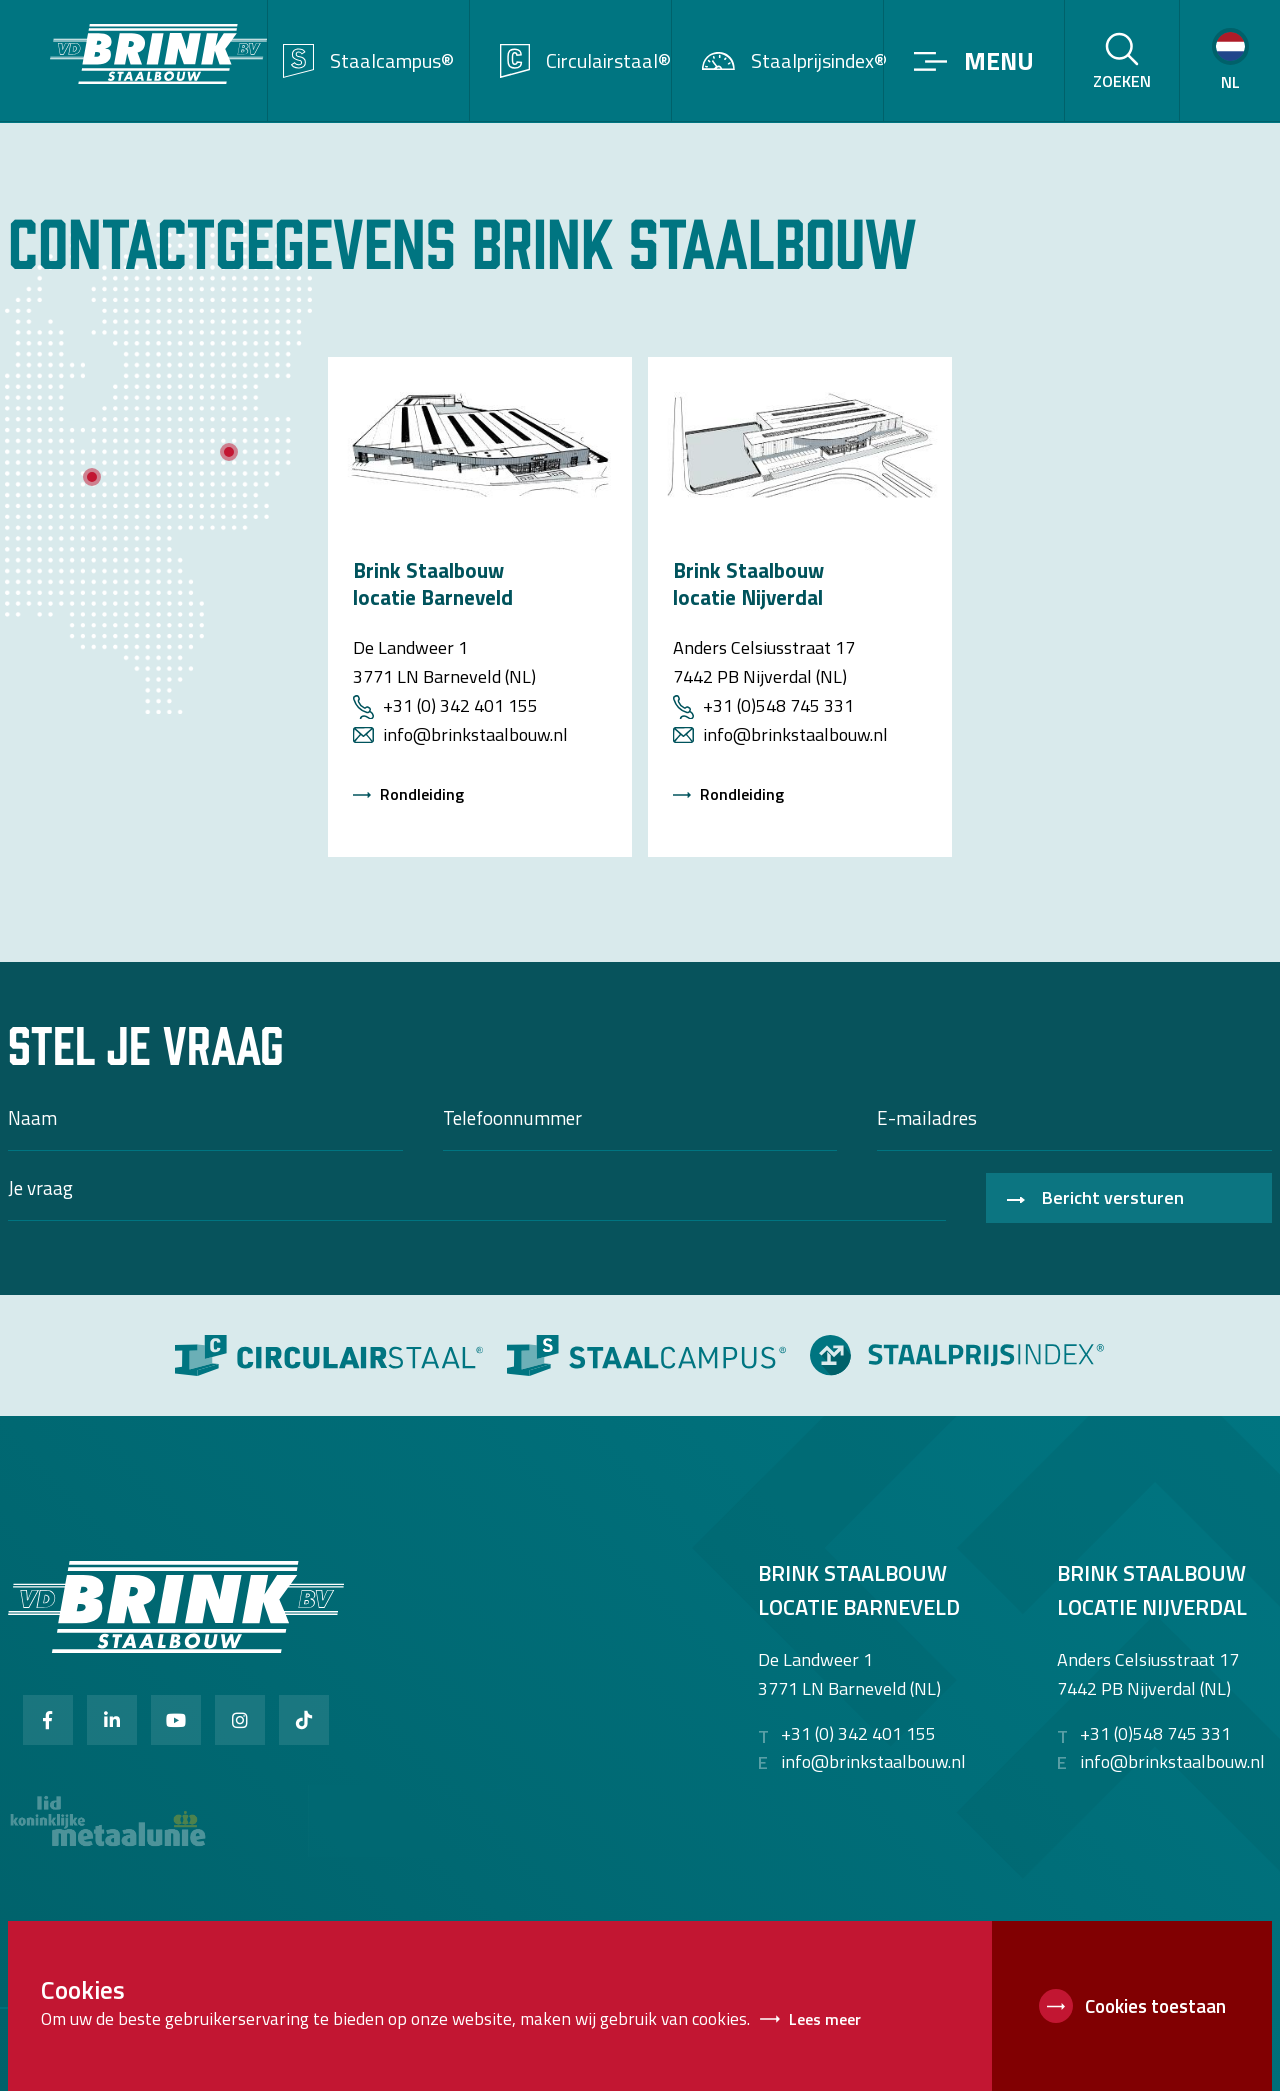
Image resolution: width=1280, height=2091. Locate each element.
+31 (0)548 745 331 (778, 705)
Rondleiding (422, 794)
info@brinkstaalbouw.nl (475, 734)
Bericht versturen (1113, 1197)
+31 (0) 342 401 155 (460, 705)
